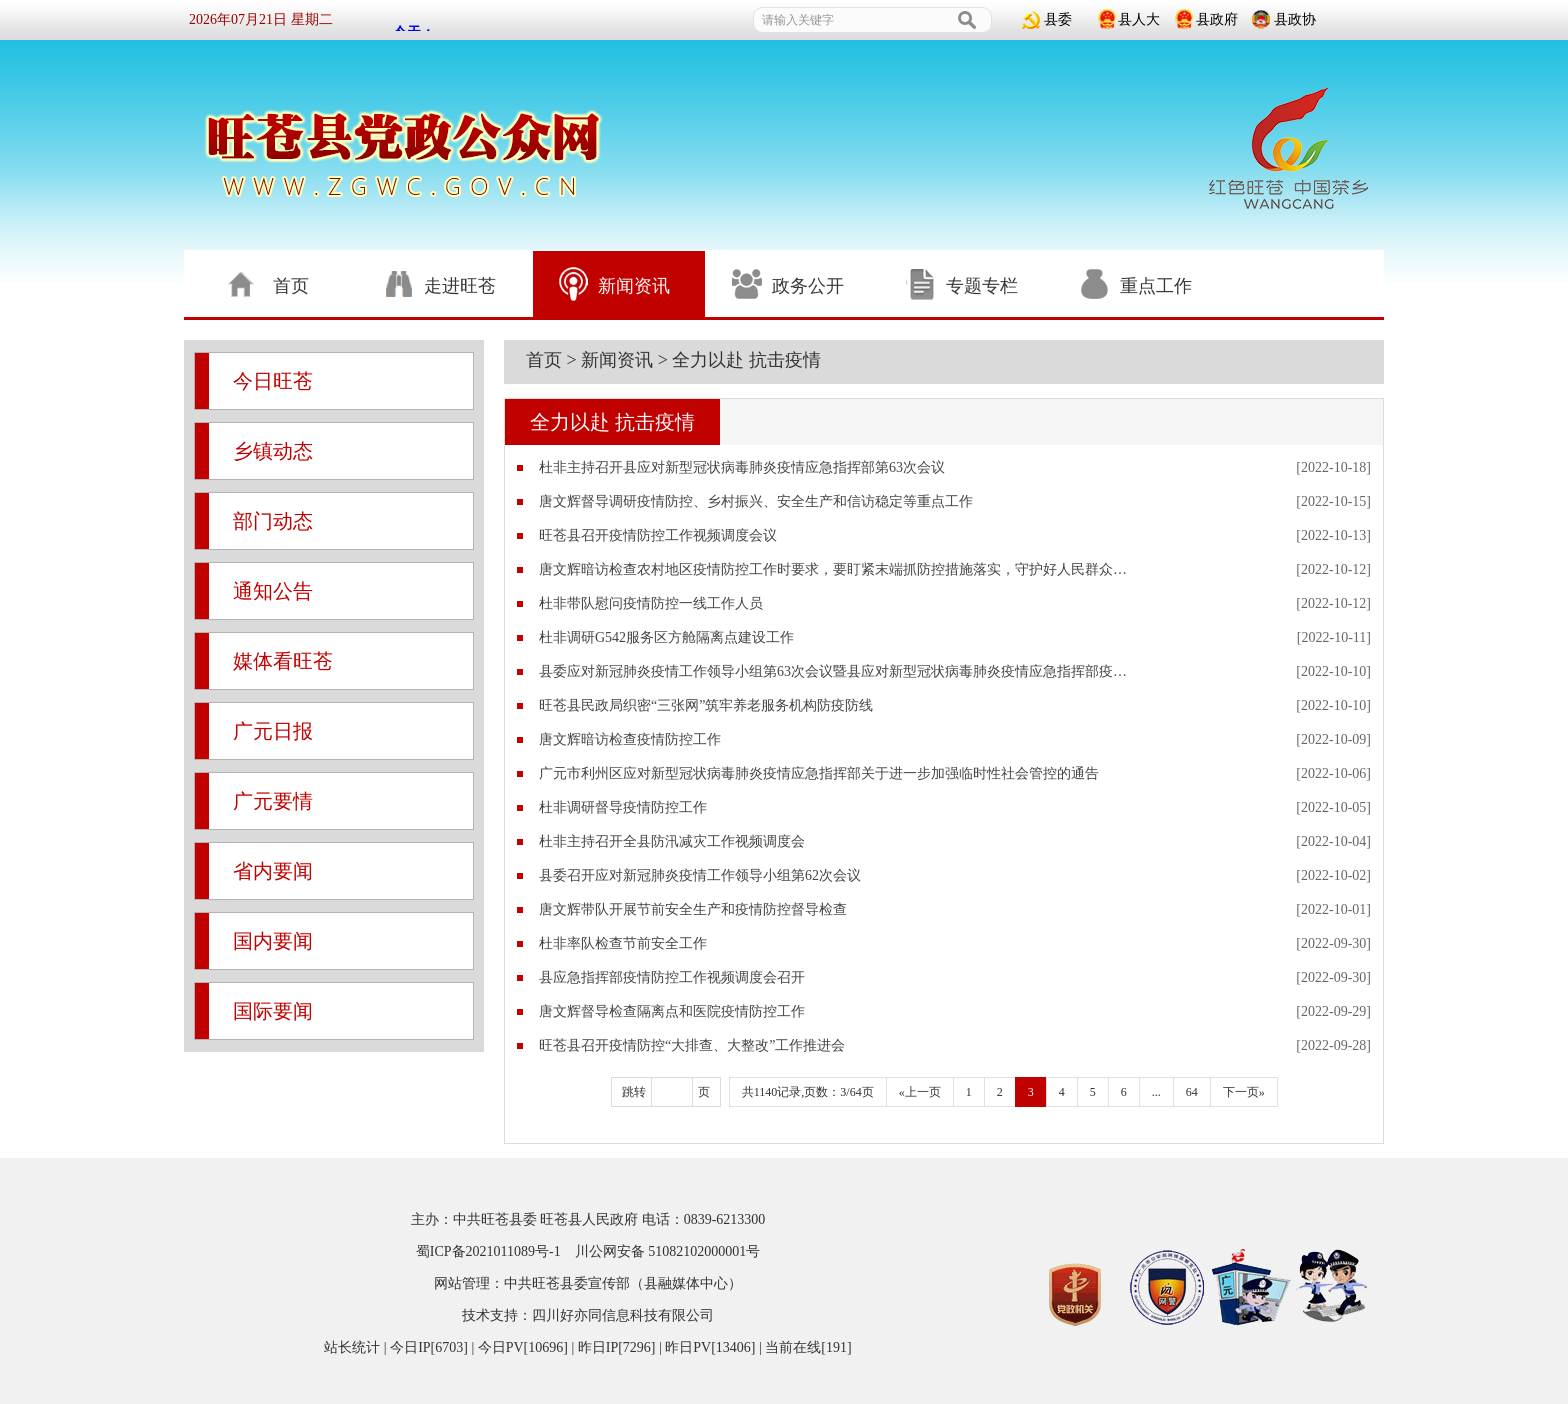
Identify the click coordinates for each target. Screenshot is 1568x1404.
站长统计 (352, 1347)
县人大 (1139, 19)
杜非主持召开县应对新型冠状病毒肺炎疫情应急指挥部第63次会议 (742, 467)
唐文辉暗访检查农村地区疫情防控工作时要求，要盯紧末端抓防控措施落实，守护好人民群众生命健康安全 (838, 569)
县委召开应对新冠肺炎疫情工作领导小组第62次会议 (700, 875)
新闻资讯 (617, 360)
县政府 (1217, 19)
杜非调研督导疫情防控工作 (623, 807)
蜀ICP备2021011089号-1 (488, 1251)
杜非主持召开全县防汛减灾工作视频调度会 (672, 841)
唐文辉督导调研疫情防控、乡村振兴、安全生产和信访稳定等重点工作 (756, 501)
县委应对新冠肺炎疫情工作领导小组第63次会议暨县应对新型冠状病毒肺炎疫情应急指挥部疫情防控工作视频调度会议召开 (838, 671)
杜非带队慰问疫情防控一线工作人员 (651, 603)
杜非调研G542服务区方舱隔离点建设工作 (666, 637)
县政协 (1295, 19)
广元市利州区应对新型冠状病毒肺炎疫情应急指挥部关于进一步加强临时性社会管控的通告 (819, 773)
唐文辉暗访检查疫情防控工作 (630, 739)
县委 (1058, 19)
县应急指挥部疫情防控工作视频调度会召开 (672, 977)
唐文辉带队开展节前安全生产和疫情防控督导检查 (693, 909)
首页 (544, 360)
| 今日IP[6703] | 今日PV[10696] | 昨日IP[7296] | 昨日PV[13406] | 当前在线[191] (615, 1347)
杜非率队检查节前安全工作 (623, 943)
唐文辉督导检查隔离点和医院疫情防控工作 (672, 1011)
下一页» (1244, 1092)
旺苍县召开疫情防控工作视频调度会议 (658, 535)
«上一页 (920, 1092)
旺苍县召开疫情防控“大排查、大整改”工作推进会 (692, 1045)
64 (1192, 1092)
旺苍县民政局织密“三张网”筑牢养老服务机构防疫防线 (706, 705)
